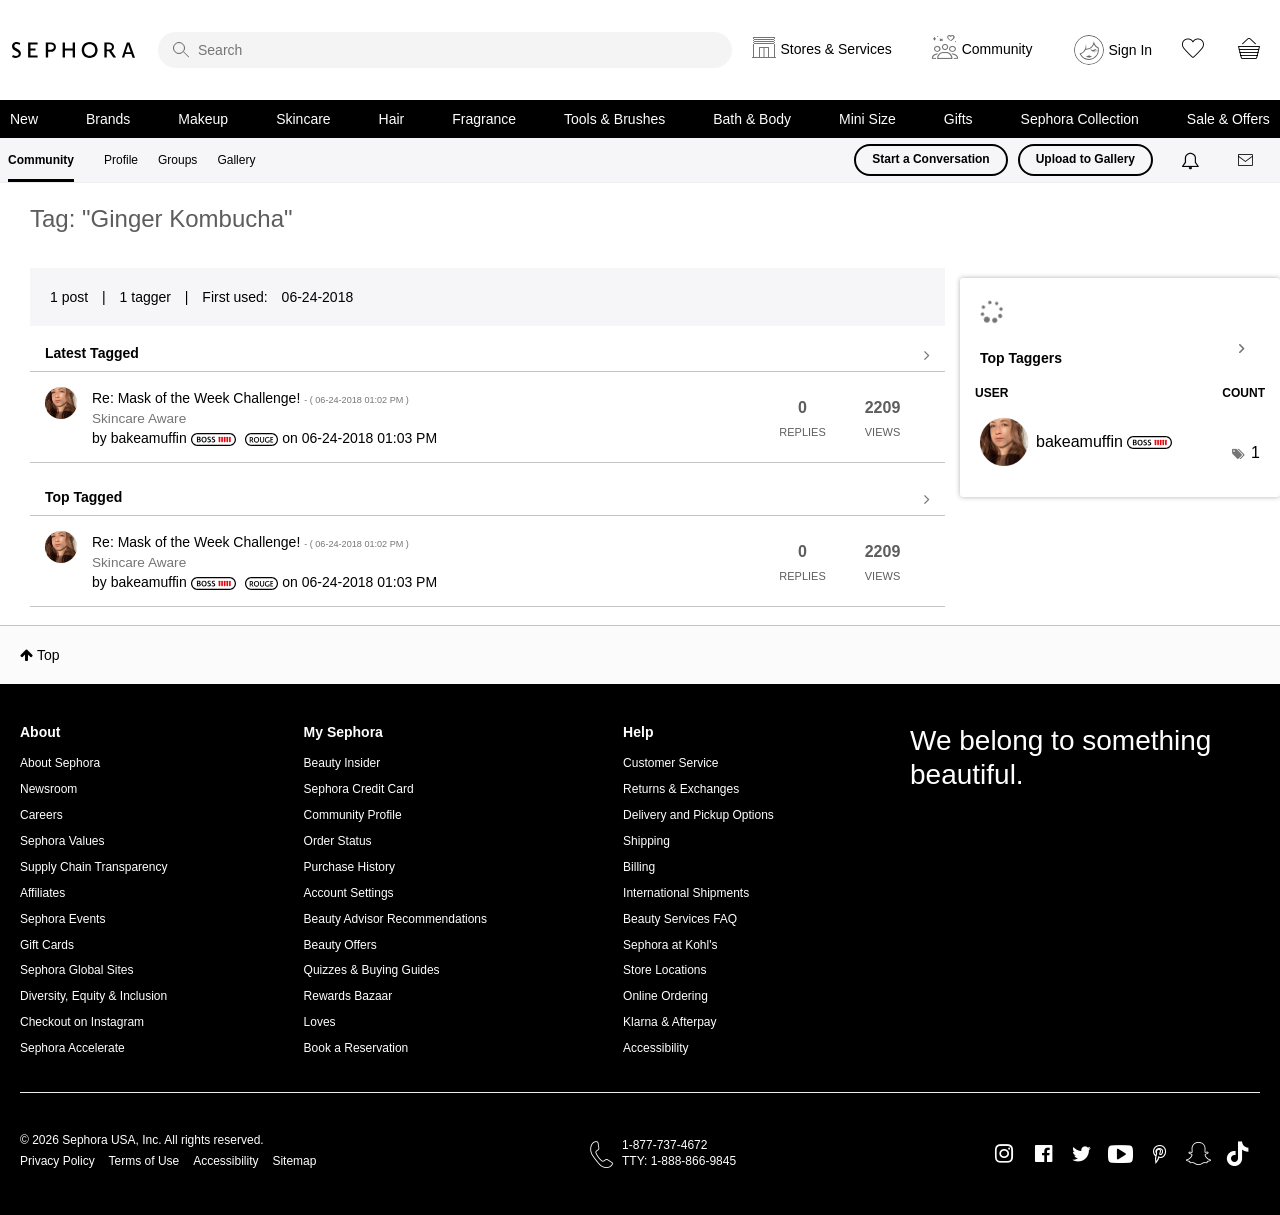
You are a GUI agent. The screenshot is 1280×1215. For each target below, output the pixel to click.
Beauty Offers (340, 945)
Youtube (1120, 1155)
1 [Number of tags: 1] (1255, 452)
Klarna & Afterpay (669, 1022)
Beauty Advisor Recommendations (395, 919)
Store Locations (664, 970)
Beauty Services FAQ (680, 919)
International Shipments (686, 893)
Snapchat (1198, 1154)
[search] (445, 50)
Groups (177, 160)
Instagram (1004, 1154)
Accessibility (655, 1048)
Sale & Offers (1228, 119)
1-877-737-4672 (664, 1145)
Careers (41, 815)
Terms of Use (144, 1161)
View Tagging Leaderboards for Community (1120, 349)
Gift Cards (47, 945)
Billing (639, 867)
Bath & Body (752, 119)
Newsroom (48, 789)
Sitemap (294, 1161)
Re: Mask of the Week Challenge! (250, 398)
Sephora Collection (1080, 119)
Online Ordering (665, 996)
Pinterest (1159, 1154)
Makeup (203, 119)
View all (487, 356)
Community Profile (353, 815)
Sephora (74, 50)
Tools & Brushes (614, 119)
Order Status (338, 841)
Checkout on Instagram (82, 1022)
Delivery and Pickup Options (698, 815)
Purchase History (349, 867)
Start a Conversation (930, 159)
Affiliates (42, 893)
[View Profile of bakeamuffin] (149, 438)
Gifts (958, 119)
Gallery (236, 160)
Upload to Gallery (1085, 159)
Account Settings (349, 893)
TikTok (1237, 1154)
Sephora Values (62, 841)
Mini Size (867, 119)
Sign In (1131, 50)
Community (41, 160)
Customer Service (670, 763)
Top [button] (48, 655)
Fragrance (484, 119)
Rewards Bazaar (348, 996)
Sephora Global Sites (76, 970)
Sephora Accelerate (72, 1048)
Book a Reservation (356, 1048)
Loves (320, 1022)
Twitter (1081, 1154)
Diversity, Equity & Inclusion (93, 996)
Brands (108, 119)
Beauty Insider (342, 763)
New (24, 119)
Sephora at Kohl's (670, 945)
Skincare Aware (139, 418)
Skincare (303, 119)
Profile (121, 160)
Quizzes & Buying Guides (372, 970)
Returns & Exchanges (681, 789)
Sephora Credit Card (359, 789)
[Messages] (1247, 160)
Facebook (1043, 1154)
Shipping (646, 841)
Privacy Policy (57, 1161)
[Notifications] (1192, 160)
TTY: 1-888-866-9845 (679, 1161)
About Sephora (60, 763)
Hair (392, 119)
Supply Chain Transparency (93, 867)
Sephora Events (62, 919)
